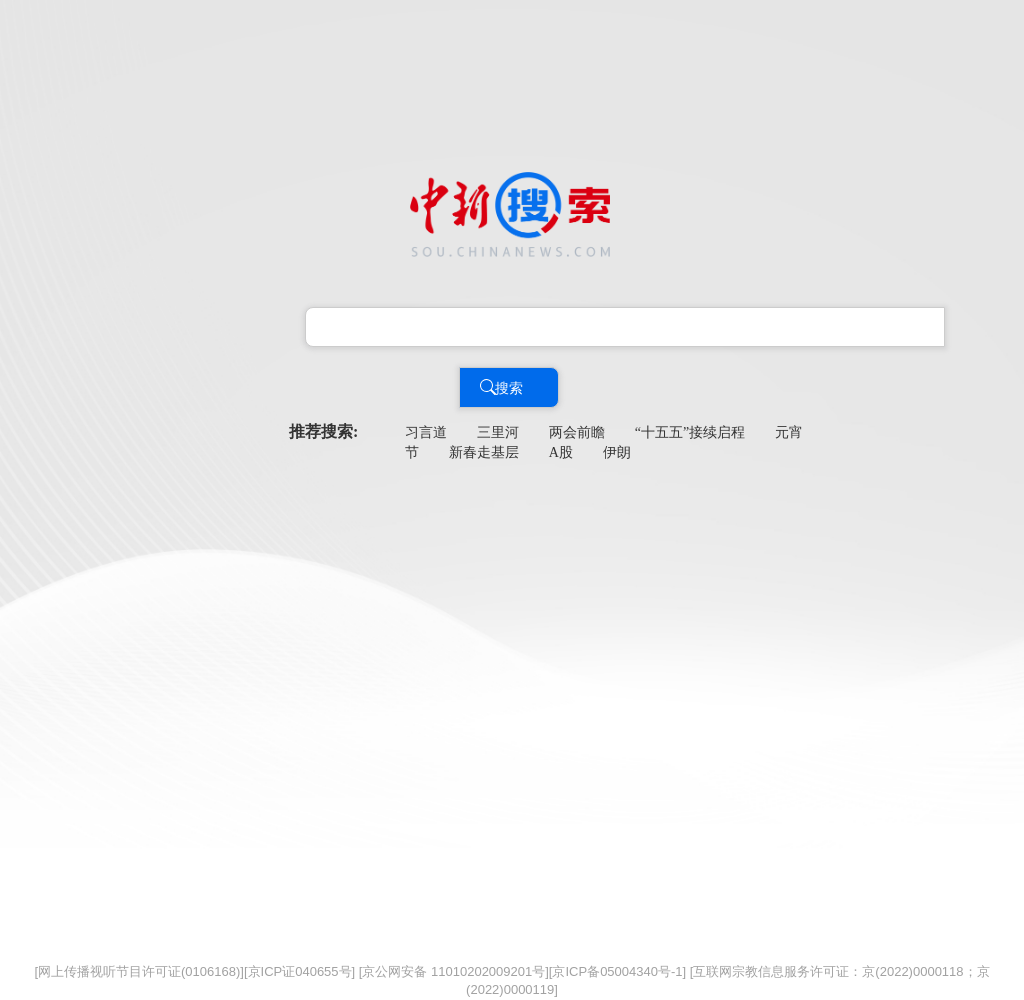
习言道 (426, 432)
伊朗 (617, 452)
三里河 (498, 432)
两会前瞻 (577, 432)
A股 (561, 452)
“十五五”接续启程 (690, 432)
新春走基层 (484, 452)
